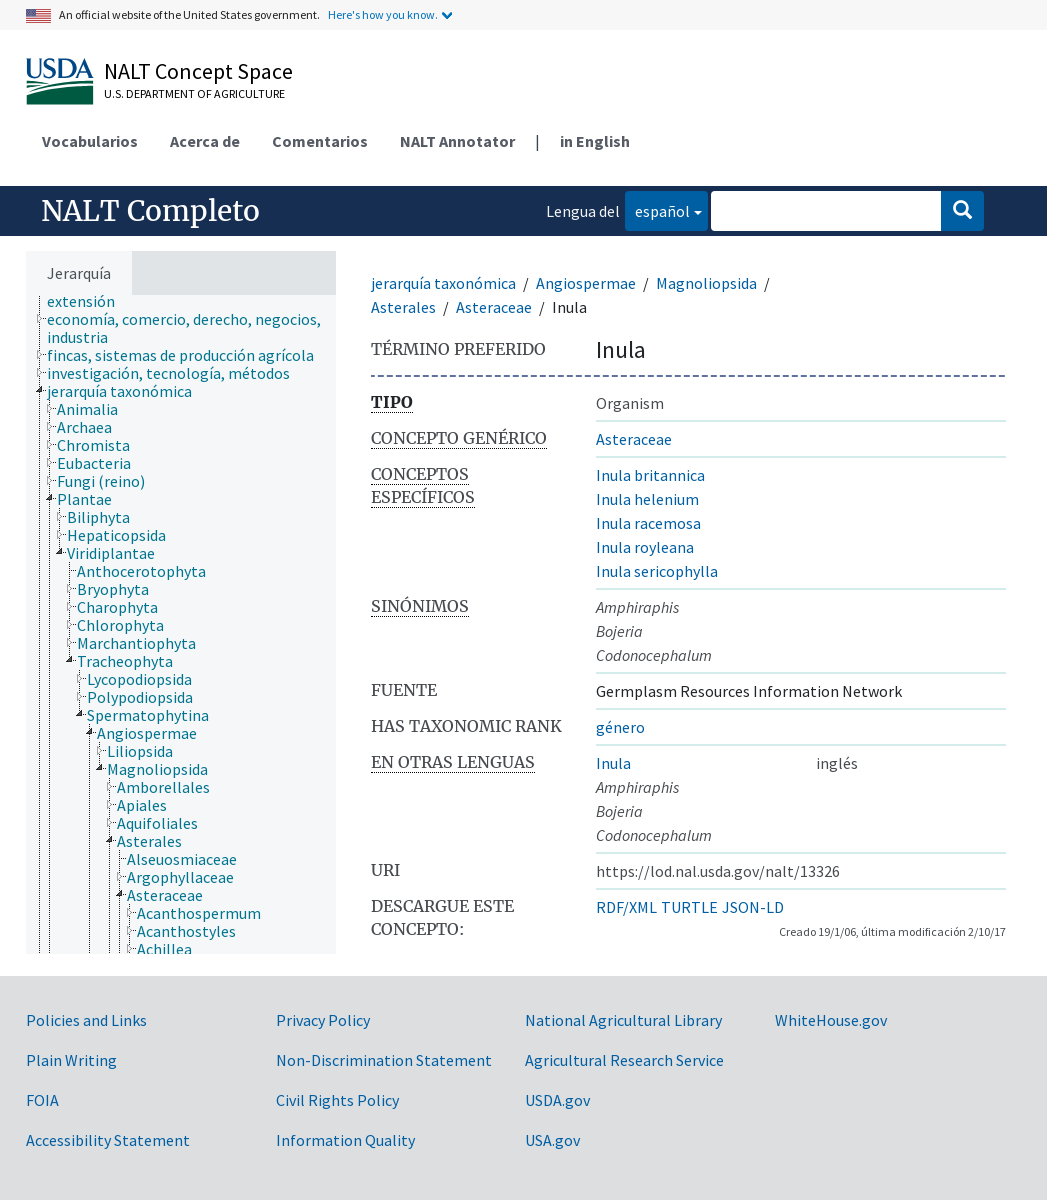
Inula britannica (650, 475)
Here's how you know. (383, 14)
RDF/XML (626, 907)
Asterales (403, 307)
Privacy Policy (323, 1020)
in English (595, 141)
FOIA (42, 1100)
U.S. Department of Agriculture (194, 93)
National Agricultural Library (623, 1020)
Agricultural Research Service (624, 1060)
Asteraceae (494, 307)
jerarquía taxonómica (443, 283)
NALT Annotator (457, 141)
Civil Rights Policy (337, 1100)
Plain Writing (71, 1060)
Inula (613, 763)
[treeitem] (200, 328)
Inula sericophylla (657, 571)
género (620, 727)
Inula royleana (645, 547)
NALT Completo (150, 211)
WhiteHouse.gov (831, 1020)
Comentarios (320, 141)
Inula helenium (647, 499)
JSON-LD (753, 907)
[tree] (181, 624)
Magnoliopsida (706, 283)
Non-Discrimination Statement (384, 1060)
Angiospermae (586, 283)
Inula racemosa (648, 523)
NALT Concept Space (198, 71)
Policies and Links (86, 1020)
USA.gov (552, 1140)
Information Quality (345, 1140)
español (657, 209)
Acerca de (205, 141)
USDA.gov (557, 1100)
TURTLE (689, 907)
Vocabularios (90, 141)
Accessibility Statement (108, 1140)
